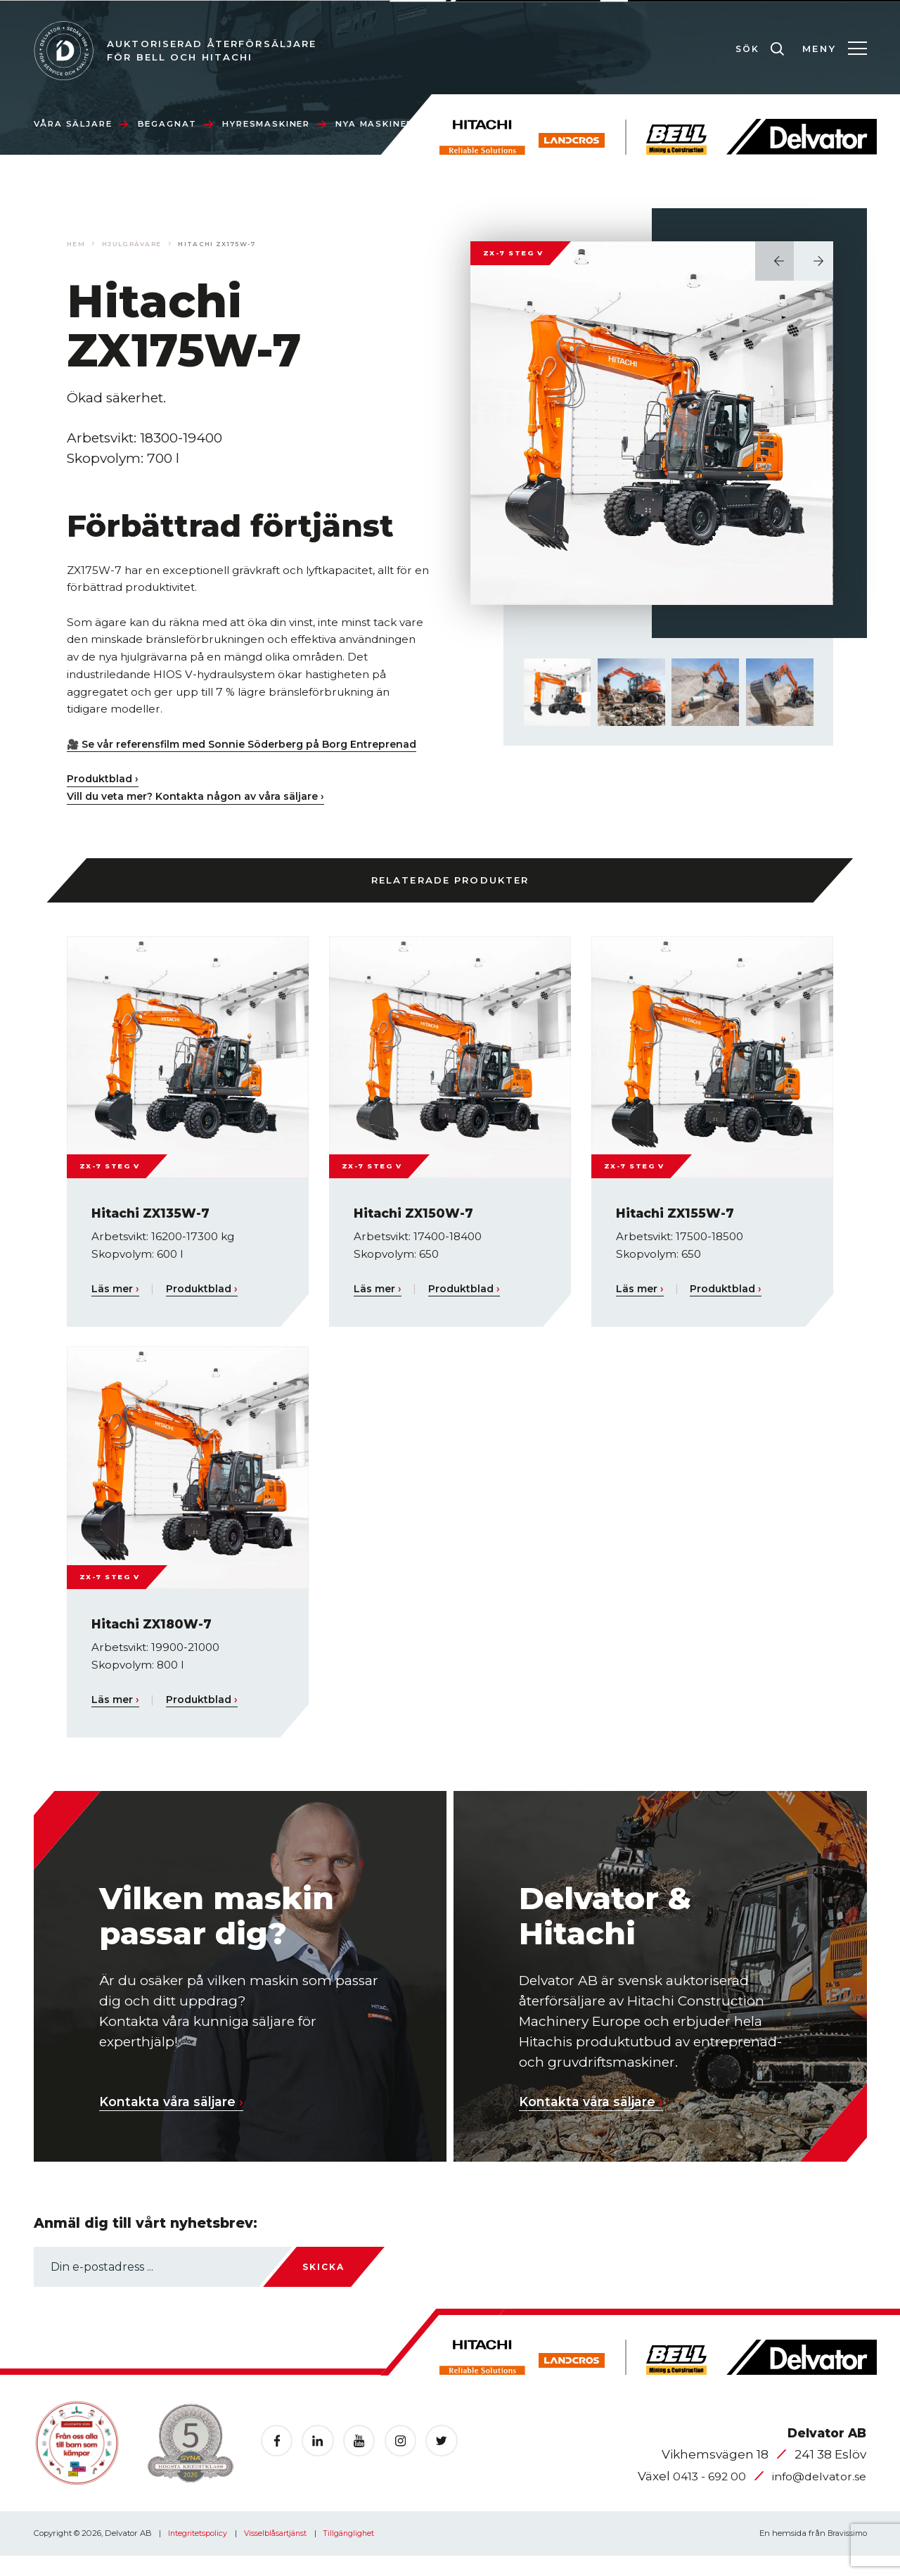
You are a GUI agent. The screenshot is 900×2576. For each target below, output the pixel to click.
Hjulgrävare (135, 244)
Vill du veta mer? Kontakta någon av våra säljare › (200, 813)
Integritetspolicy (199, 2553)
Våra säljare (81, 124)
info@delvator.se (815, 2496)
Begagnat (175, 124)
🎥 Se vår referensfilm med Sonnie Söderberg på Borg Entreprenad (215, 752)
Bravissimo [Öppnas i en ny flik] (845, 2553)
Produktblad (205, 1306)
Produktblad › (104, 796)
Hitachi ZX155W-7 (679, 1231)
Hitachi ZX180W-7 (156, 1641)
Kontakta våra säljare (177, 2119)
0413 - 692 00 (700, 2496)
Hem (76, 244)
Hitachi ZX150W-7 (418, 1231)
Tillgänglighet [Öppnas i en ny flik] (355, 2553)
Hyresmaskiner (274, 124)
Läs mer (116, 1306)
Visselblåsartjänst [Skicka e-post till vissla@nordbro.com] (279, 2553)
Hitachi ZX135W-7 (155, 1231)
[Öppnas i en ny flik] (278, 2461)
